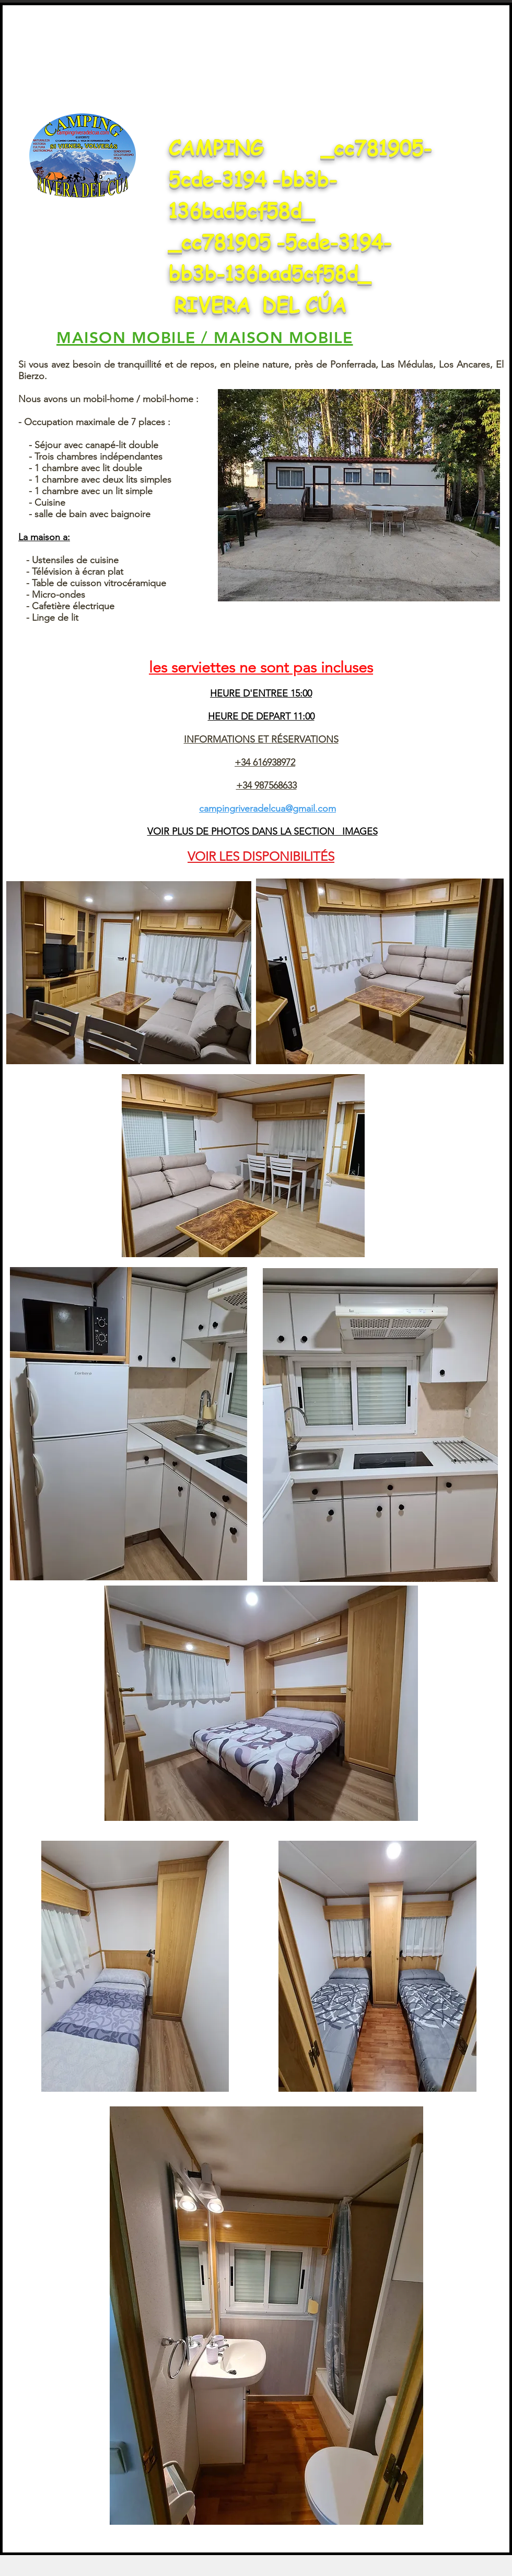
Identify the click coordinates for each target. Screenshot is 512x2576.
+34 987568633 (266, 785)
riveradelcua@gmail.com (285, 808)
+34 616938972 (265, 762)
